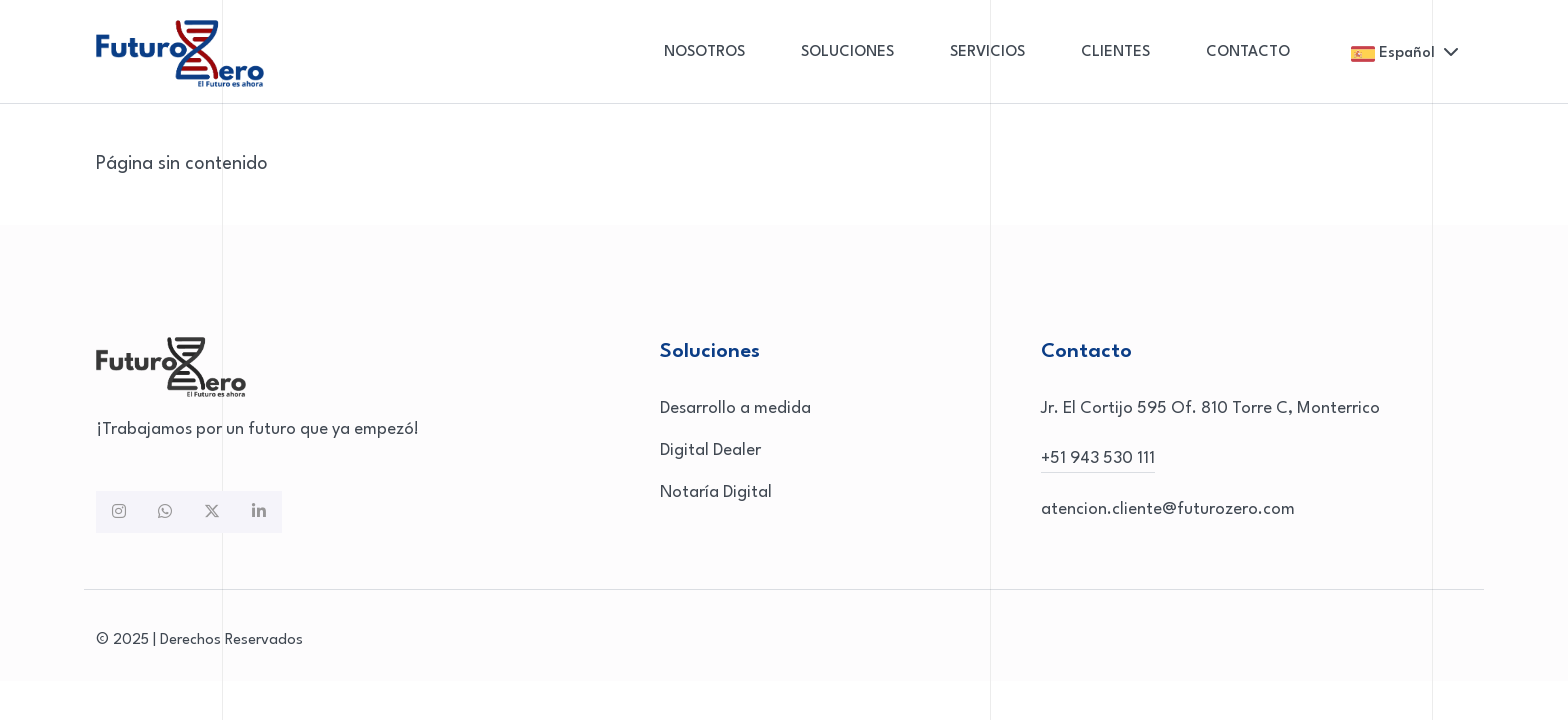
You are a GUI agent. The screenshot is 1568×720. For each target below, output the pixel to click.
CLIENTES (1115, 52)
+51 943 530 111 (1098, 458)
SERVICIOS (987, 52)
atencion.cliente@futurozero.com (1168, 509)
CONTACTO (1248, 52)
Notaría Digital (716, 492)
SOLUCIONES (847, 52)
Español (1405, 54)
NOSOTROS (704, 52)
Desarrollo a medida (735, 408)
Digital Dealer (710, 450)
